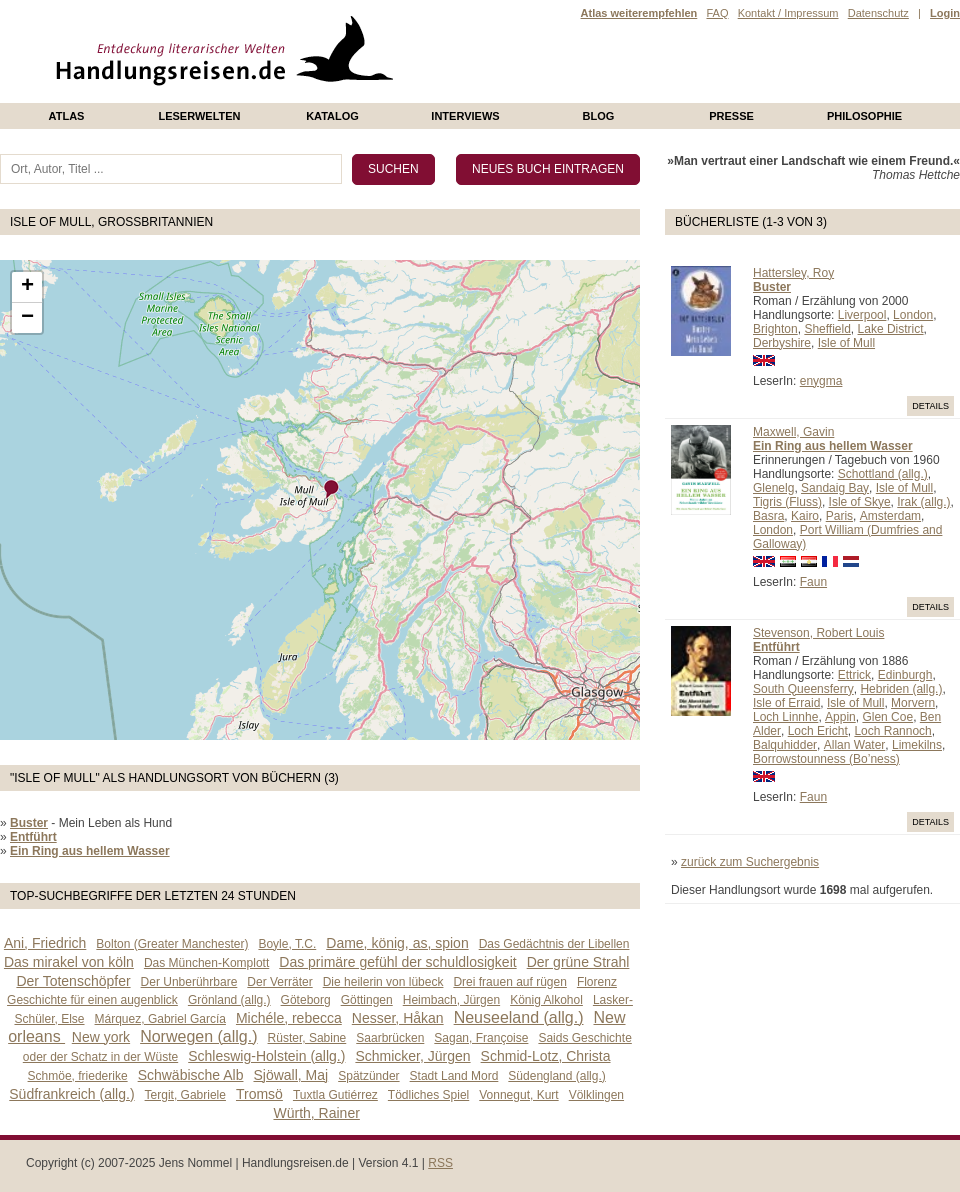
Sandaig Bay (835, 488)
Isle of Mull (846, 343)
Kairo (805, 516)
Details (930, 406)
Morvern (913, 703)
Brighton (775, 329)
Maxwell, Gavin (793, 432)
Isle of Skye (860, 502)
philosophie (864, 116)
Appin (840, 717)
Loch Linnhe (785, 717)
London (913, 315)
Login (945, 13)
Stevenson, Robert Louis (818, 633)
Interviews (465, 116)
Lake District (891, 329)
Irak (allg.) (923, 502)
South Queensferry (803, 689)
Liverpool (862, 315)
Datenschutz (878, 13)
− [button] (27, 318)
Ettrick (854, 675)
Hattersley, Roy (793, 273)
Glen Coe (887, 717)
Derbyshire (782, 343)
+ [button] (27, 287)
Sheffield (827, 329)
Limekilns (917, 745)
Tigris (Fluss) (787, 502)
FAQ (717, 13)
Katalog (332, 116)
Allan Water (855, 745)
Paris (839, 516)
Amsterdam (890, 516)
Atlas (67, 116)
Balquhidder (785, 745)
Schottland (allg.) (883, 474)
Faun (813, 582)
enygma (821, 381)
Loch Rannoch (892, 731)
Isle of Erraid (786, 703)
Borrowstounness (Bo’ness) (826, 759)
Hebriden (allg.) (901, 689)
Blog (599, 116)
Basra (768, 516)
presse (731, 116)
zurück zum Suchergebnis (750, 862)
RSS (440, 1163)
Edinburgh (905, 675)
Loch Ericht (818, 731)
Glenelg (773, 488)
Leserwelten (199, 116)
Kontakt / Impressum (788, 13)
